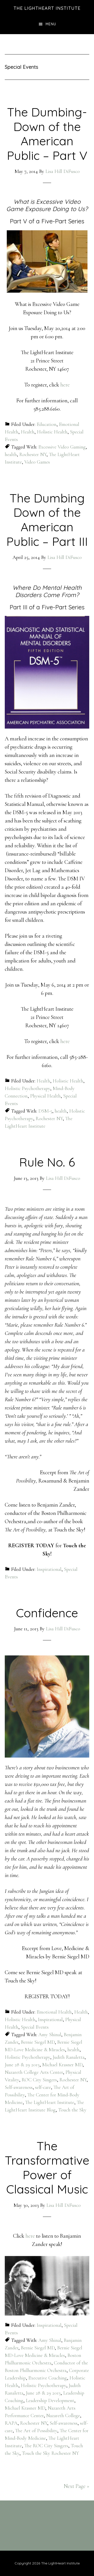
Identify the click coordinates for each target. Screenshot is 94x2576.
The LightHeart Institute (47, 8)
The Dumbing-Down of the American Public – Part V (47, 133)
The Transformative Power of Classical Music (47, 2167)
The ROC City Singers (46, 2446)
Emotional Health (54, 2012)
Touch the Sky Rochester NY (50, 2453)
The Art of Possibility (36, 2431)
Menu (51, 24)
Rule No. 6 (47, 1162)
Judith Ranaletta (68, 2057)
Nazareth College (63, 2416)
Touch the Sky (72, 2110)
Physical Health (45, 1096)
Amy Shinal (49, 2035)
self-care (43, 2087)
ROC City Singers (39, 2080)
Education (46, 424)
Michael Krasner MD (62, 2065)
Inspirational (49, 1569)
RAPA (11, 2423)
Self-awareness (19, 2087)
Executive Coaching (47, 2378)
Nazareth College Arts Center (34, 2072)
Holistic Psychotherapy (27, 1088)
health (11, 455)
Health (27, 432)
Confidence (47, 1612)
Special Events (35, 2027)
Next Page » (76, 2486)
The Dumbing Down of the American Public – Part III (47, 519)
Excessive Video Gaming (62, 447)
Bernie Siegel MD (38, 2042)
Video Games (37, 462)
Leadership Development (50, 2401)
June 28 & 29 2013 (22, 2065)
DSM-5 (45, 1111)
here (65, 384)
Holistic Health (52, 432)
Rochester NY (32, 455)
